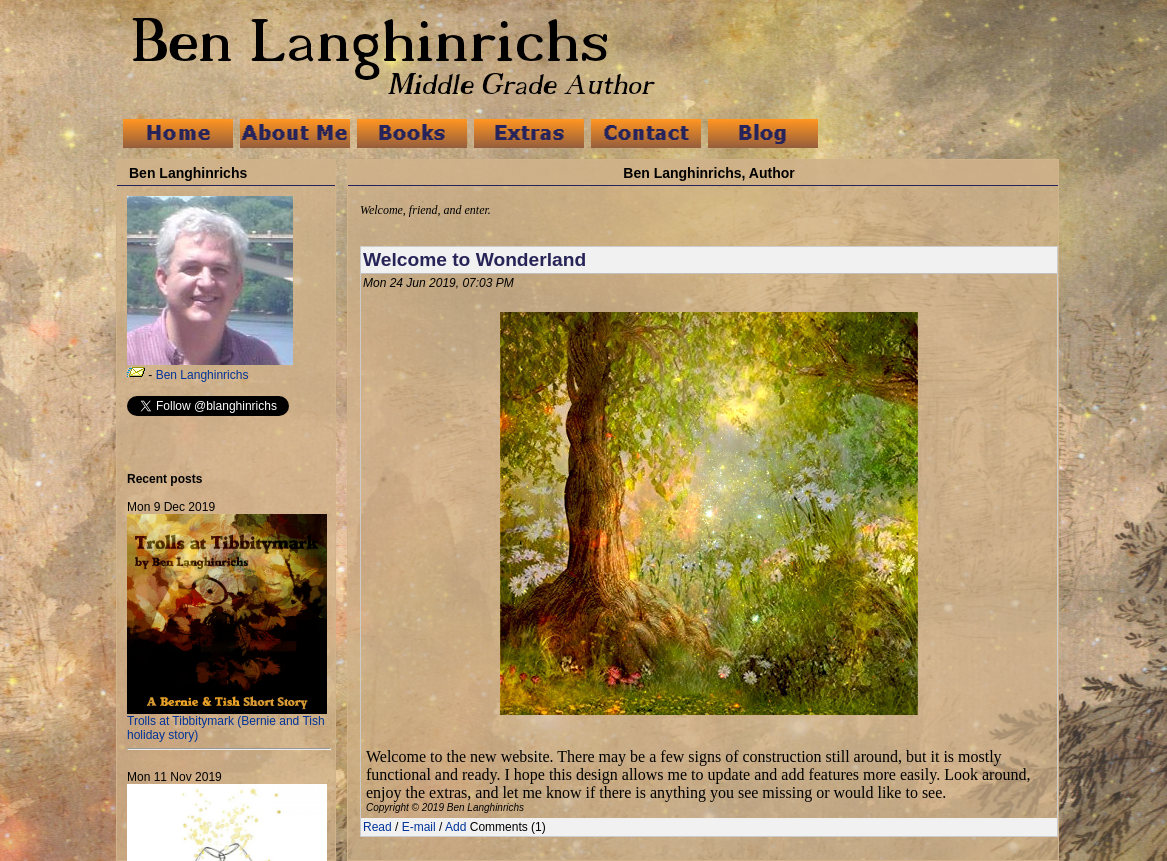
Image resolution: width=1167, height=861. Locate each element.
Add (455, 827)
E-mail (419, 827)
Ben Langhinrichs (202, 375)
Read (377, 827)
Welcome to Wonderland (474, 259)
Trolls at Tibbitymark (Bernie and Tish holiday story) (227, 722)
